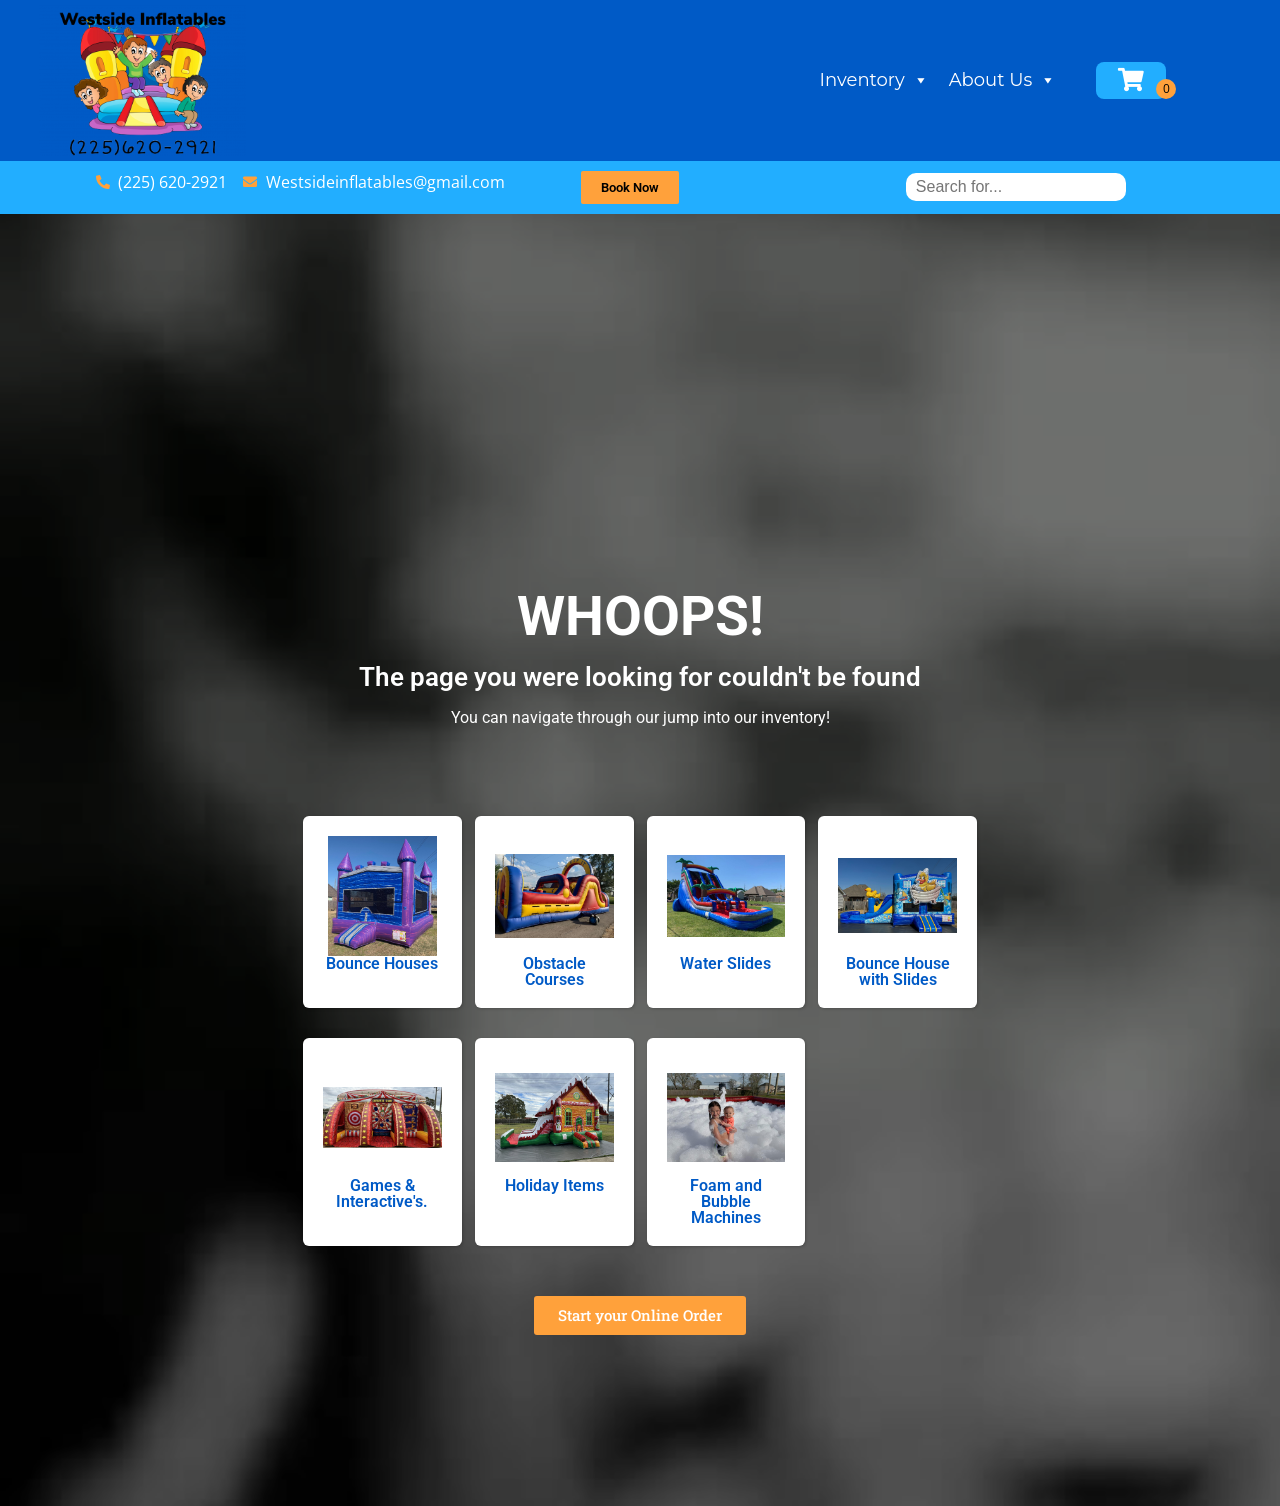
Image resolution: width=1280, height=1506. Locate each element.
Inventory (910, 80)
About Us (1039, 80)
